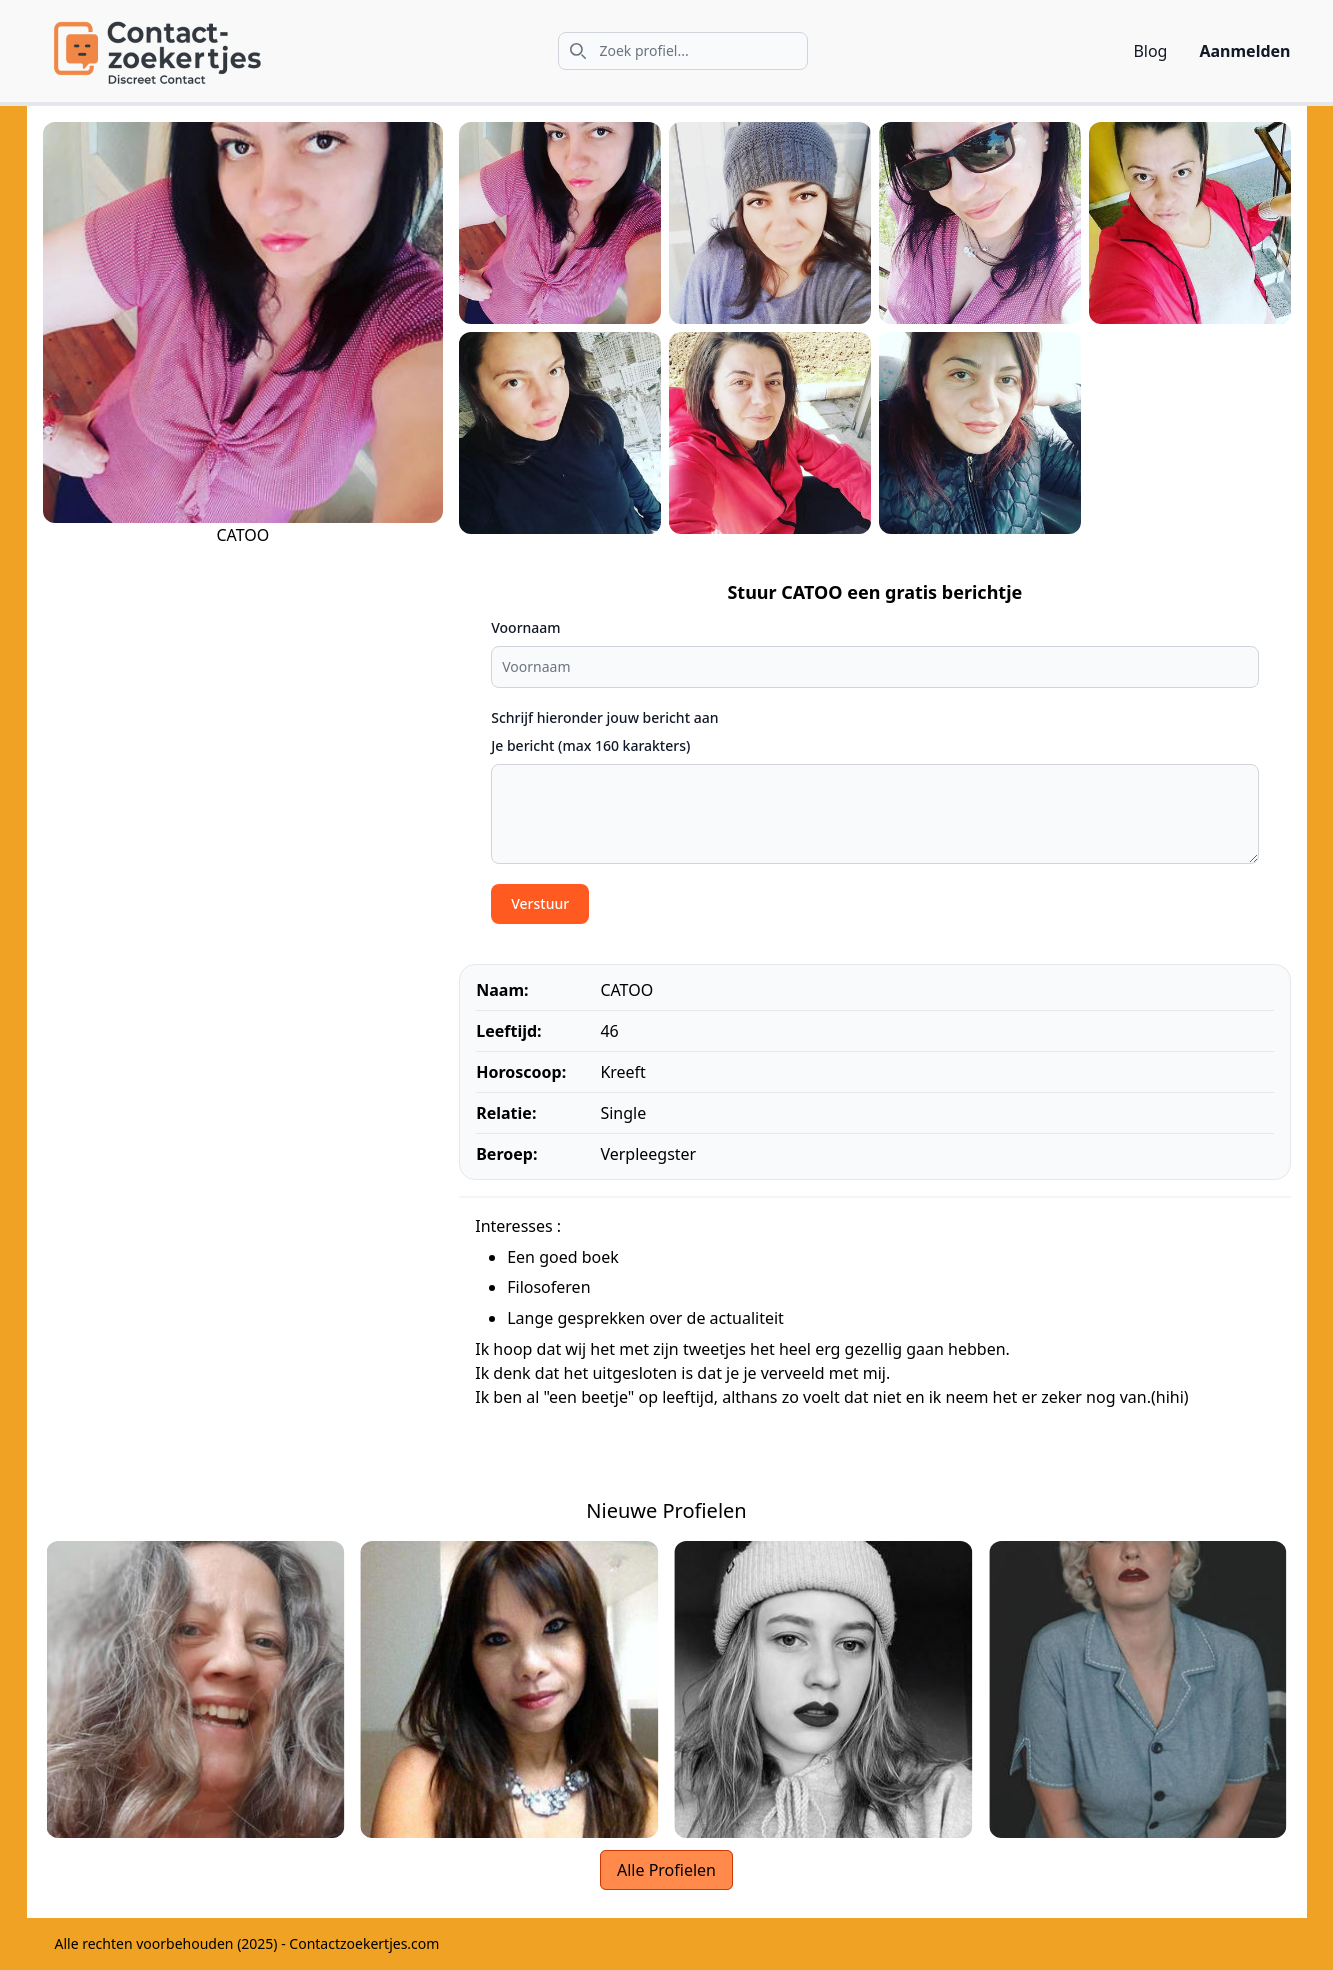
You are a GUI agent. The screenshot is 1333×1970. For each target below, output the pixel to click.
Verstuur (540, 903)
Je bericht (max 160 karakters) (590, 745)
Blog (1150, 51)
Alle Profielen (666, 1870)
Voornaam (525, 627)
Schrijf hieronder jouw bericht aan (604, 717)
